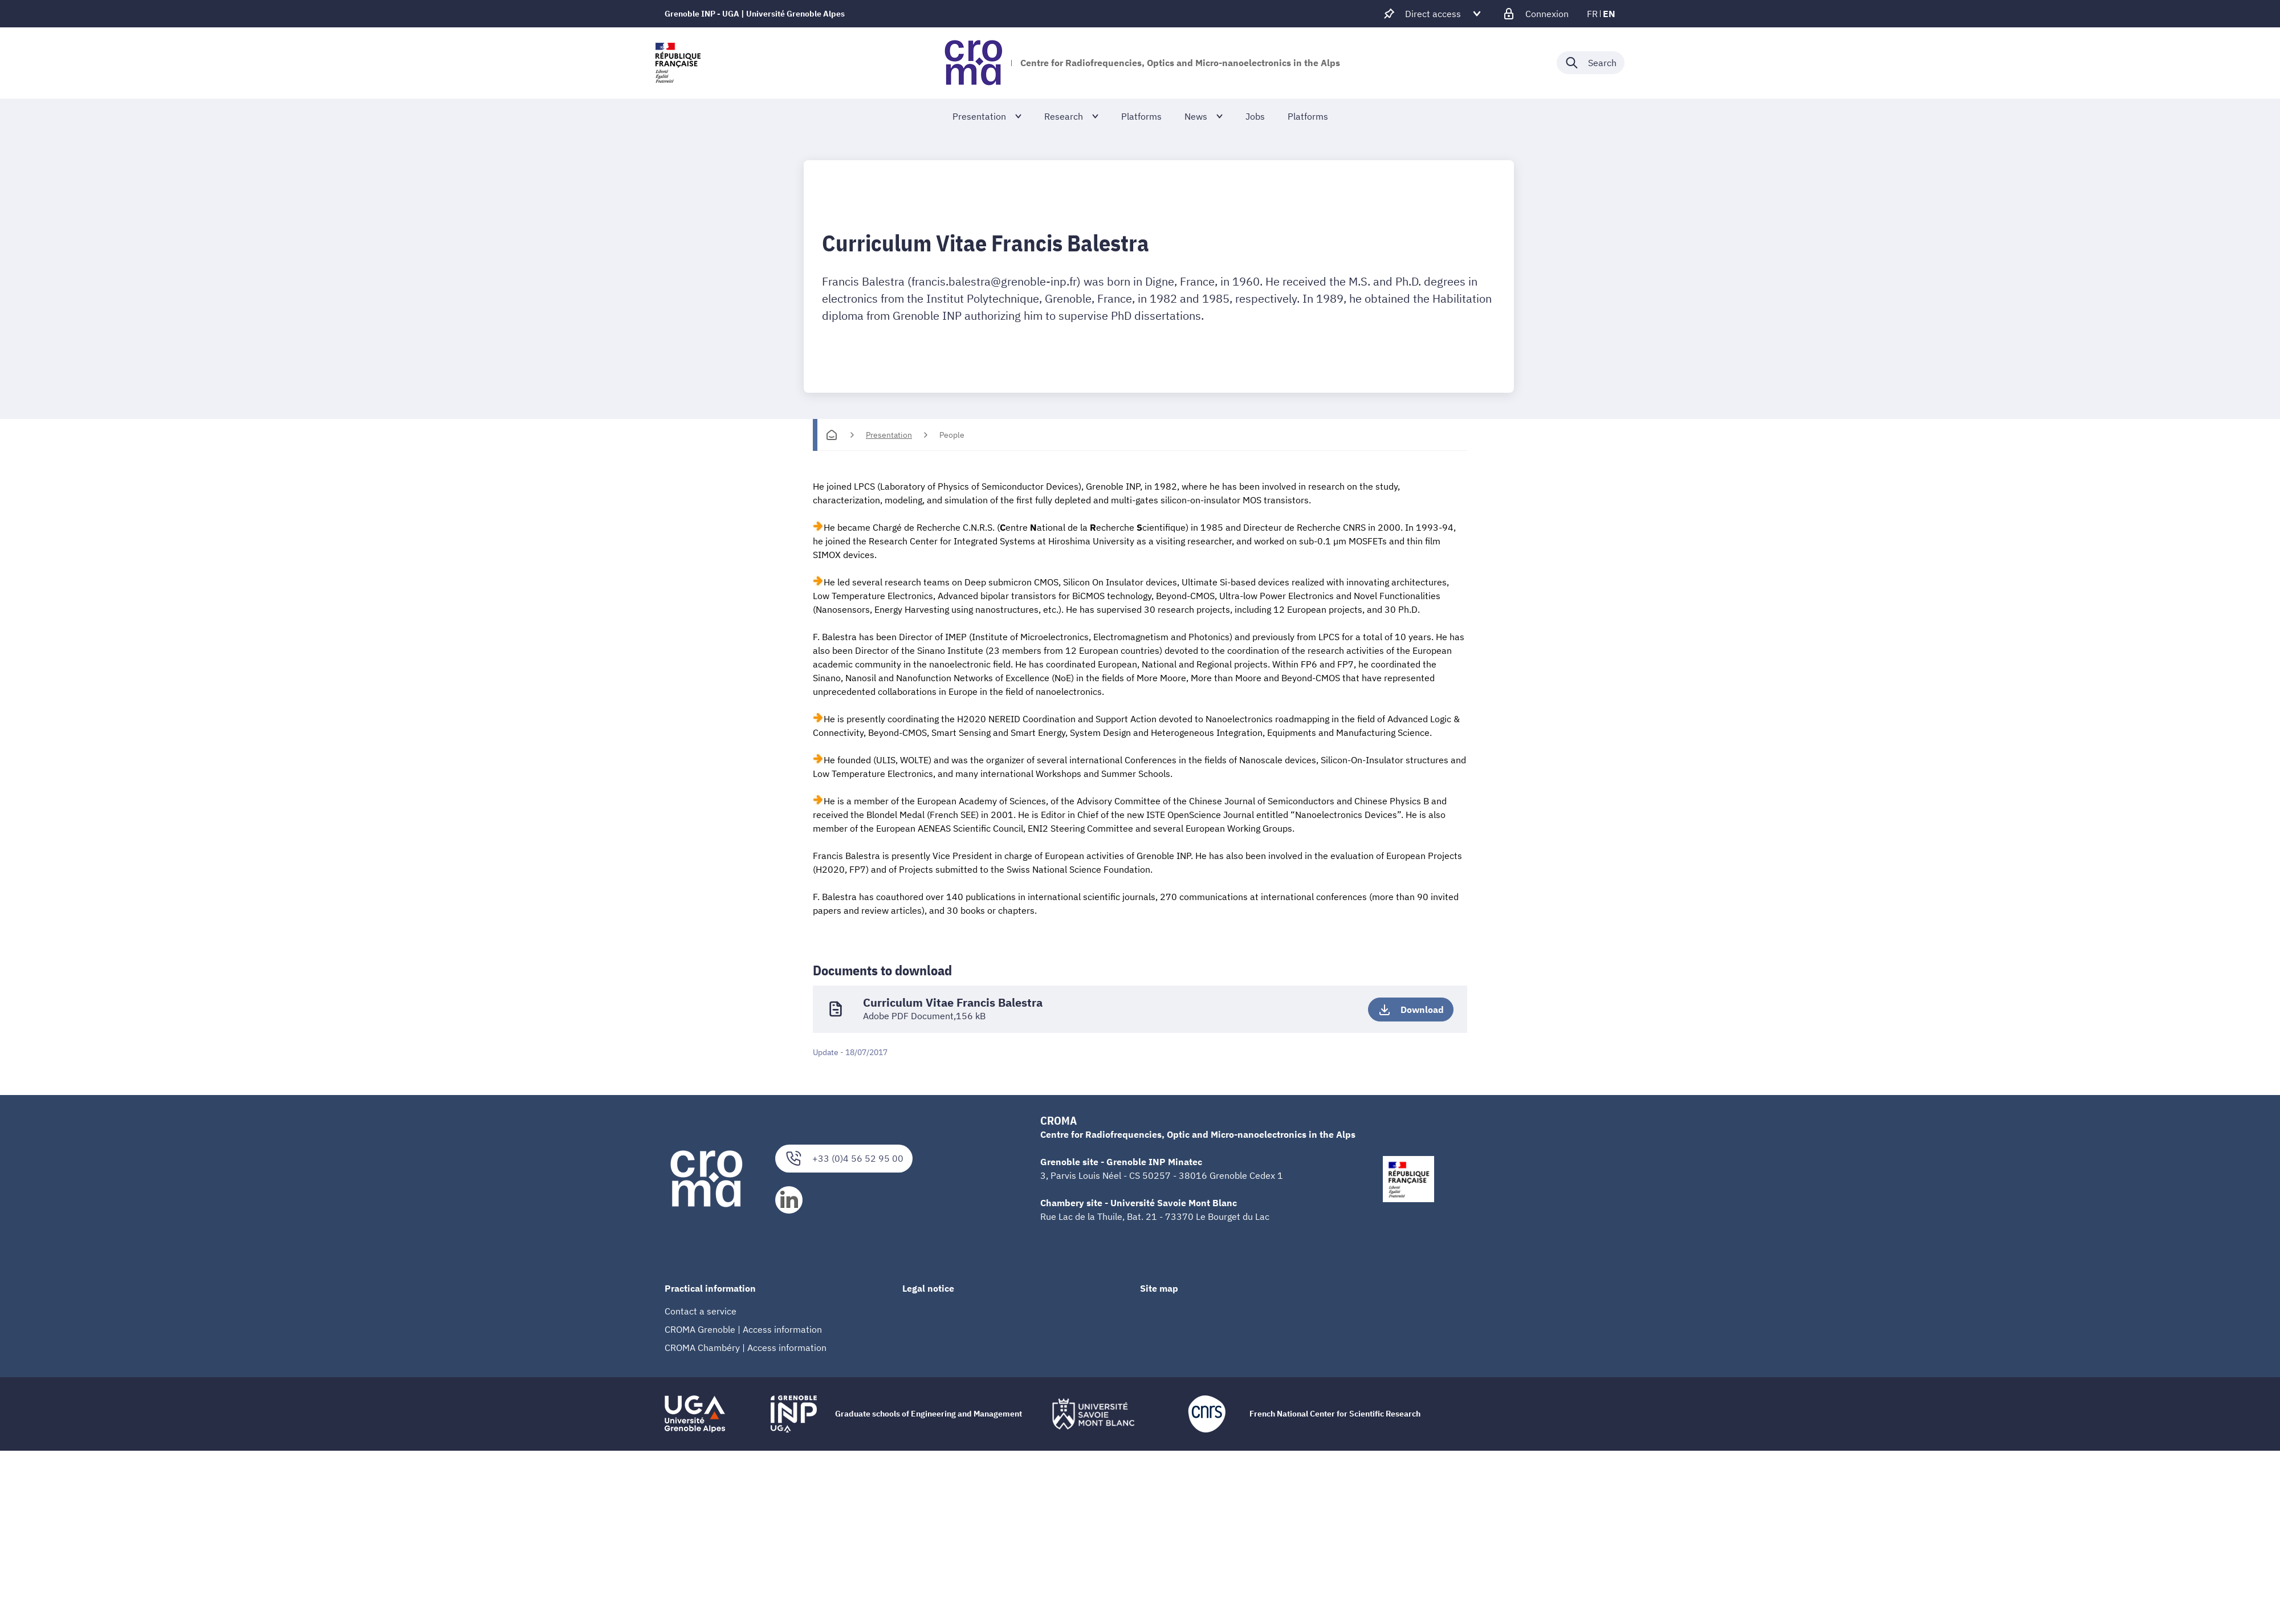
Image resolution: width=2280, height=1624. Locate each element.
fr (1592, 13)
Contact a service (700, 1310)
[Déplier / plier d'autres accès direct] (1433, 14)
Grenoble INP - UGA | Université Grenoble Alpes (755, 14)
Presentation (889, 435)
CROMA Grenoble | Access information (743, 1328)
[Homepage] (831, 435)
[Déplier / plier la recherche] (1590, 62)
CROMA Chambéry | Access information (745, 1347)
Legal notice (928, 1287)
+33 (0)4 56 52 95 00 (843, 1157)
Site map (1159, 1287)
